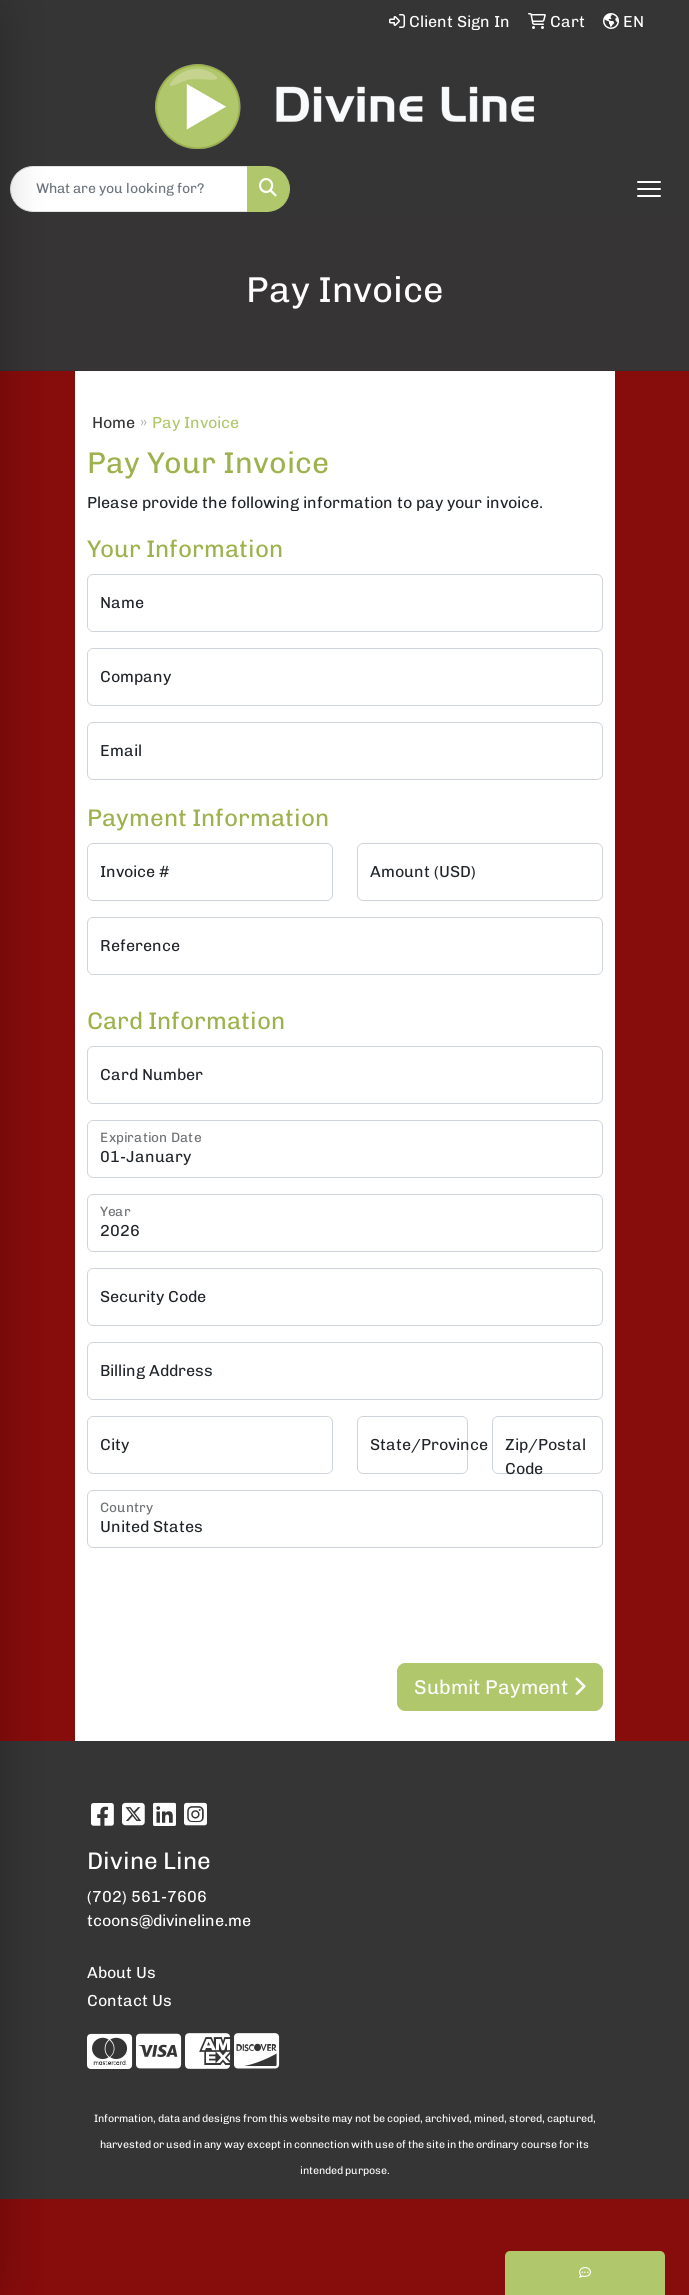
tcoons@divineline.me (169, 1920)
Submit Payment (500, 1687)
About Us (121, 1972)
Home (113, 422)
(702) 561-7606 (147, 1896)
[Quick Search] (129, 189)
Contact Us (129, 2000)
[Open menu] (649, 189)
